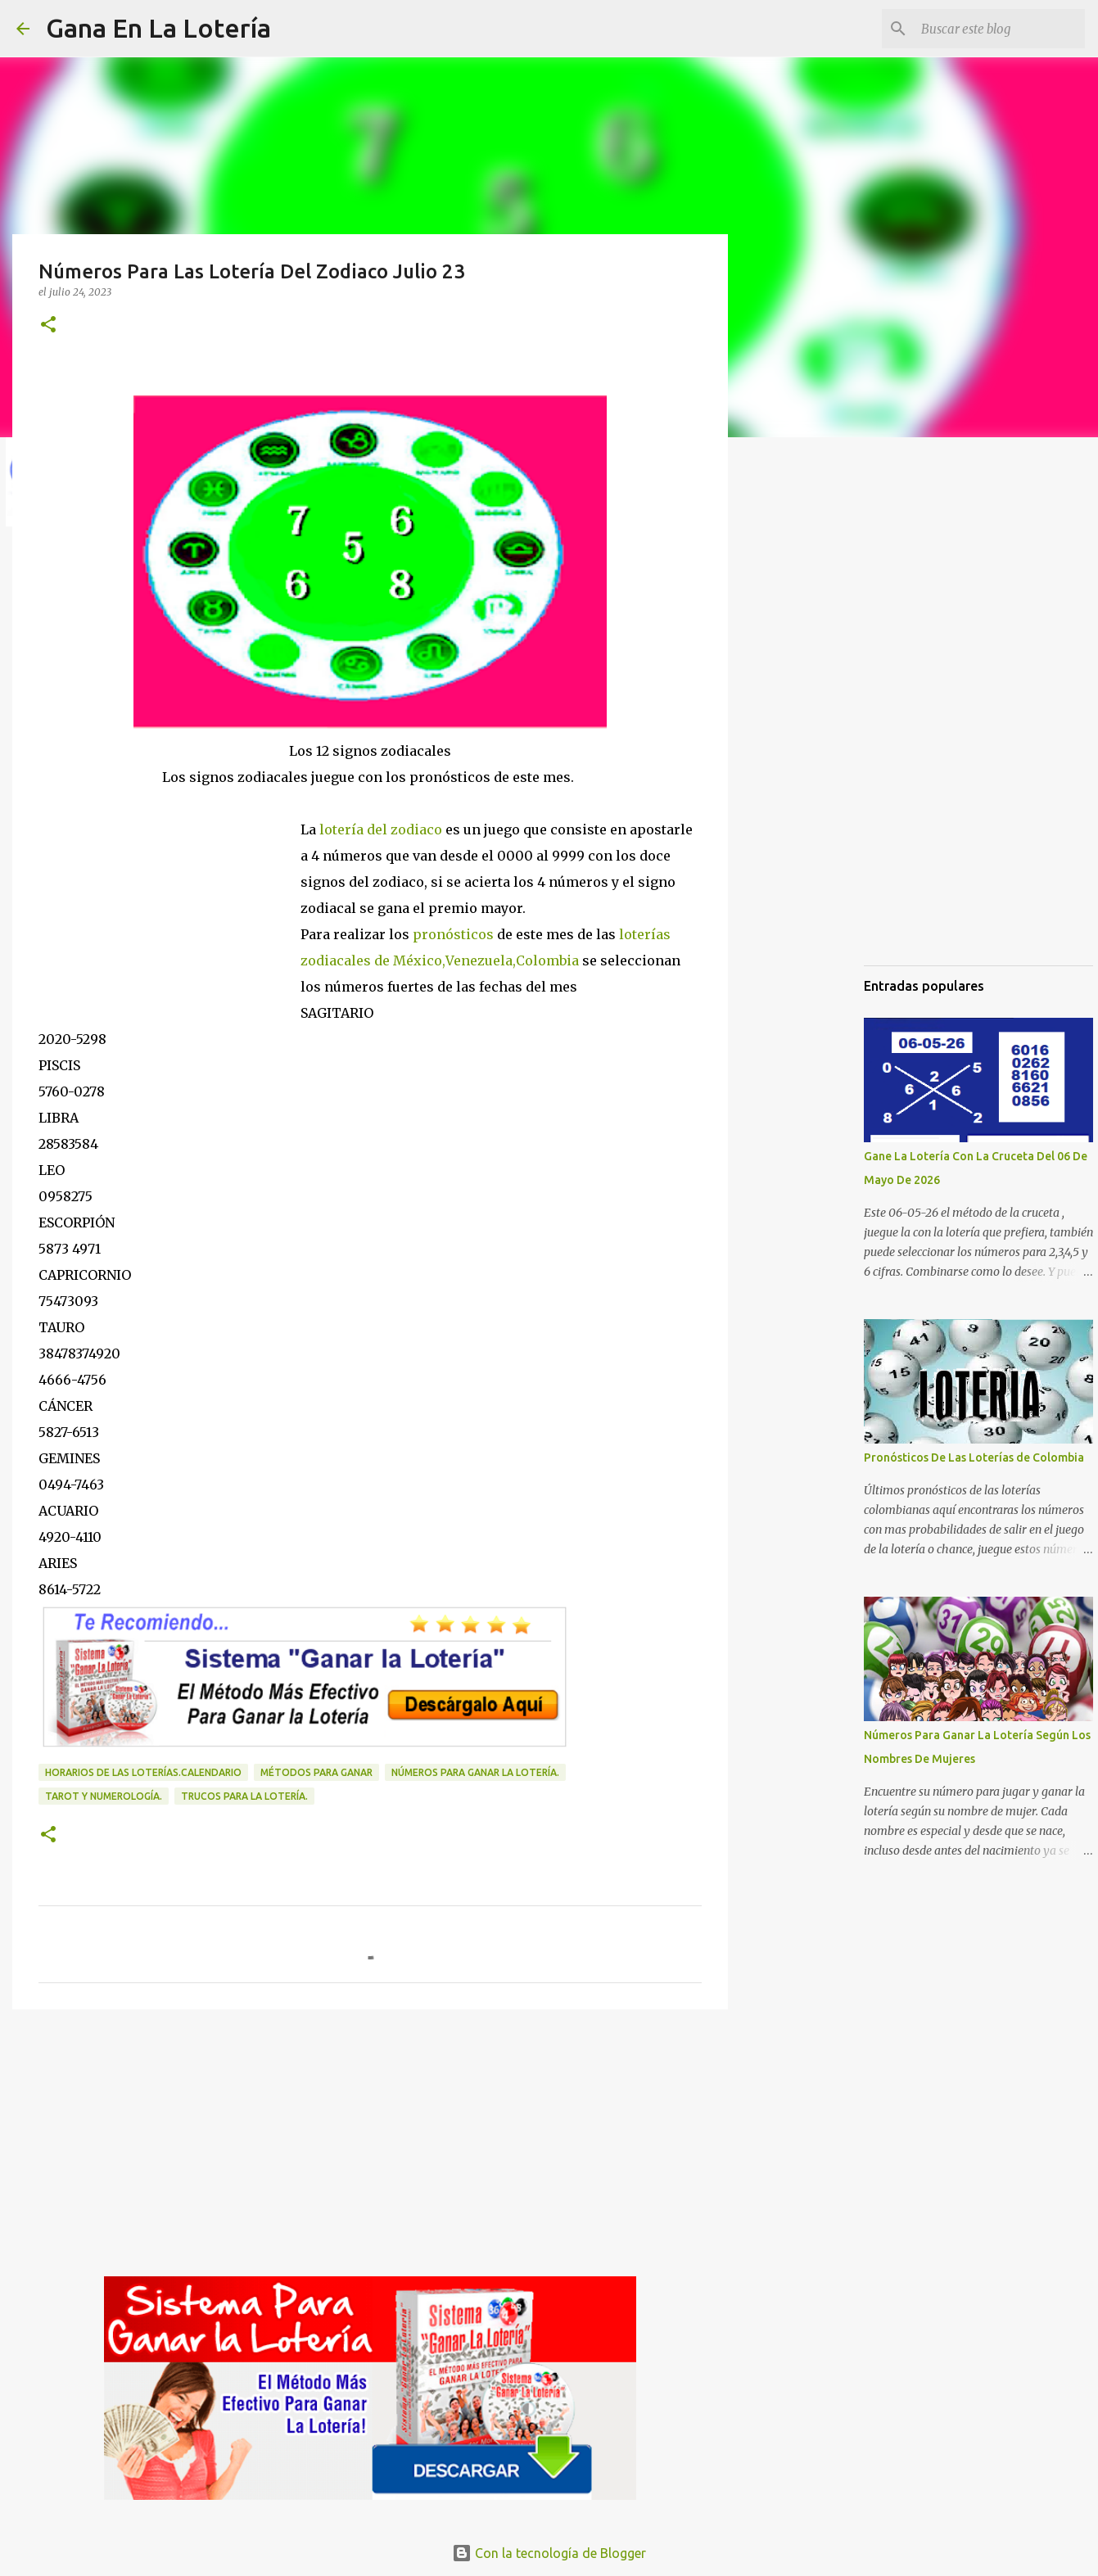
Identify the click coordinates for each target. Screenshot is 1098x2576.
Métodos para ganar (316, 1772)
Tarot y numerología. (103, 1796)
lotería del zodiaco (379, 829)
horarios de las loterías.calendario (143, 1772)
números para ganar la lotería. (475, 1772)
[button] (48, 325)
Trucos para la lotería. (244, 1796)
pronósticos (451, 934)
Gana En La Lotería (158, 28)
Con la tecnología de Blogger (549, 2553)
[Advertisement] (169, 900)
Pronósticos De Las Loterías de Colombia (974, 1457)
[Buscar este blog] (999, 28)
